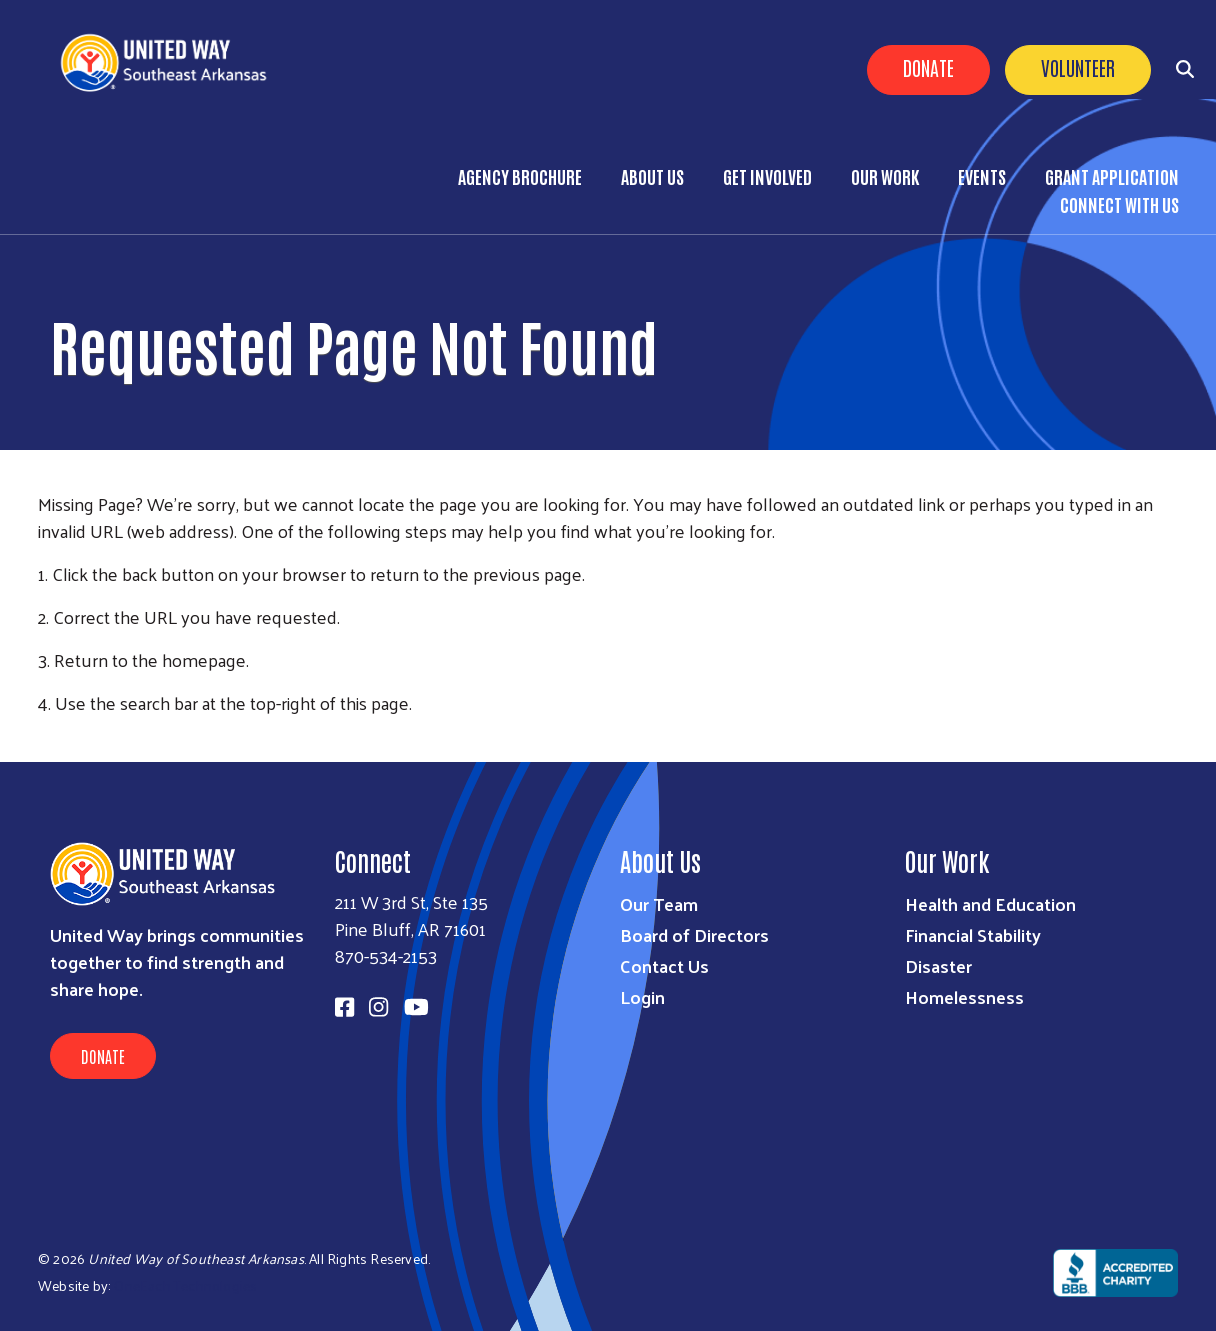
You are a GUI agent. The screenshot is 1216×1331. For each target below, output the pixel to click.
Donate (928, 67)
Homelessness (964, 996)
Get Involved (767, 176)
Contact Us (664, 965)
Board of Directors (694, 934)
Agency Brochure (520, 176)
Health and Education (990, 903)
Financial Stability (973, 934)
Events (982, 176)
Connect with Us (1119, 204)
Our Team (659, 903)
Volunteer (1078, 67)
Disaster (938, 965)
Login (642, 996)
